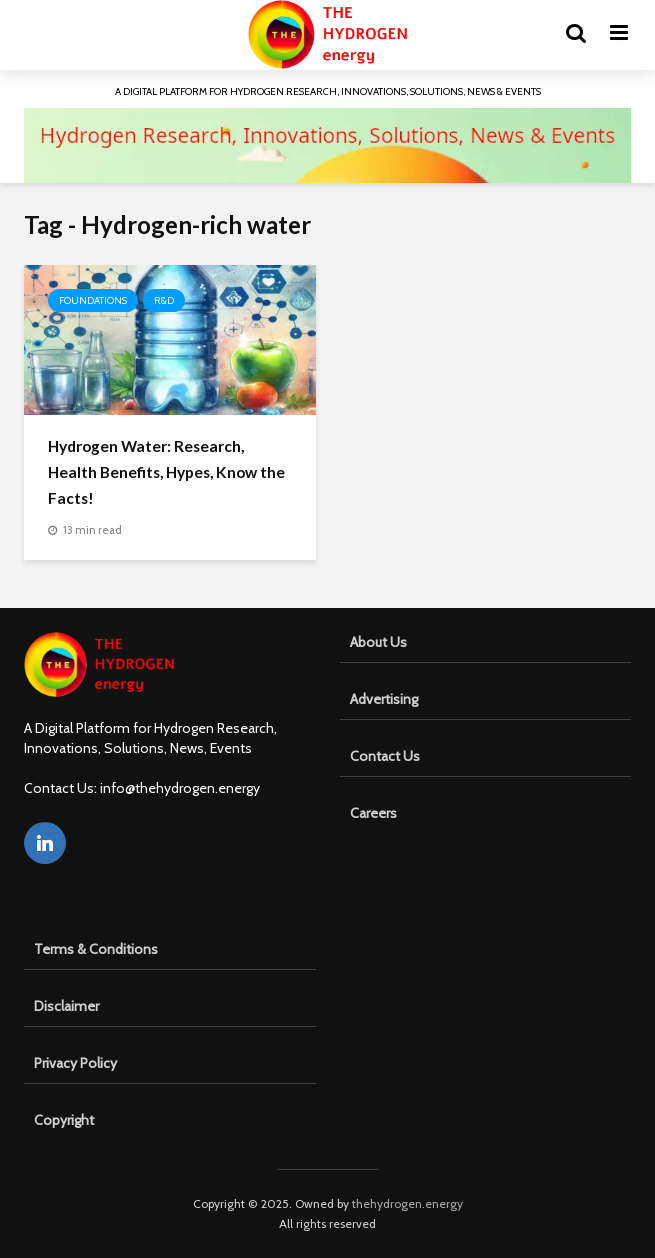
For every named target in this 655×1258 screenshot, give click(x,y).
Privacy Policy (75, 1063)
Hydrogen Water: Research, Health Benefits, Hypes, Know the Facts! (166, 472)
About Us (378, 642)
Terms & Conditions (96, 949)
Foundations (93, 300)
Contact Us (385, 756)
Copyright (64, 1120)
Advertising (384, 699)
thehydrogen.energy (407, 1203)
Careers (373, 813)
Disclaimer (66, 1006)
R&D (164, 300)
